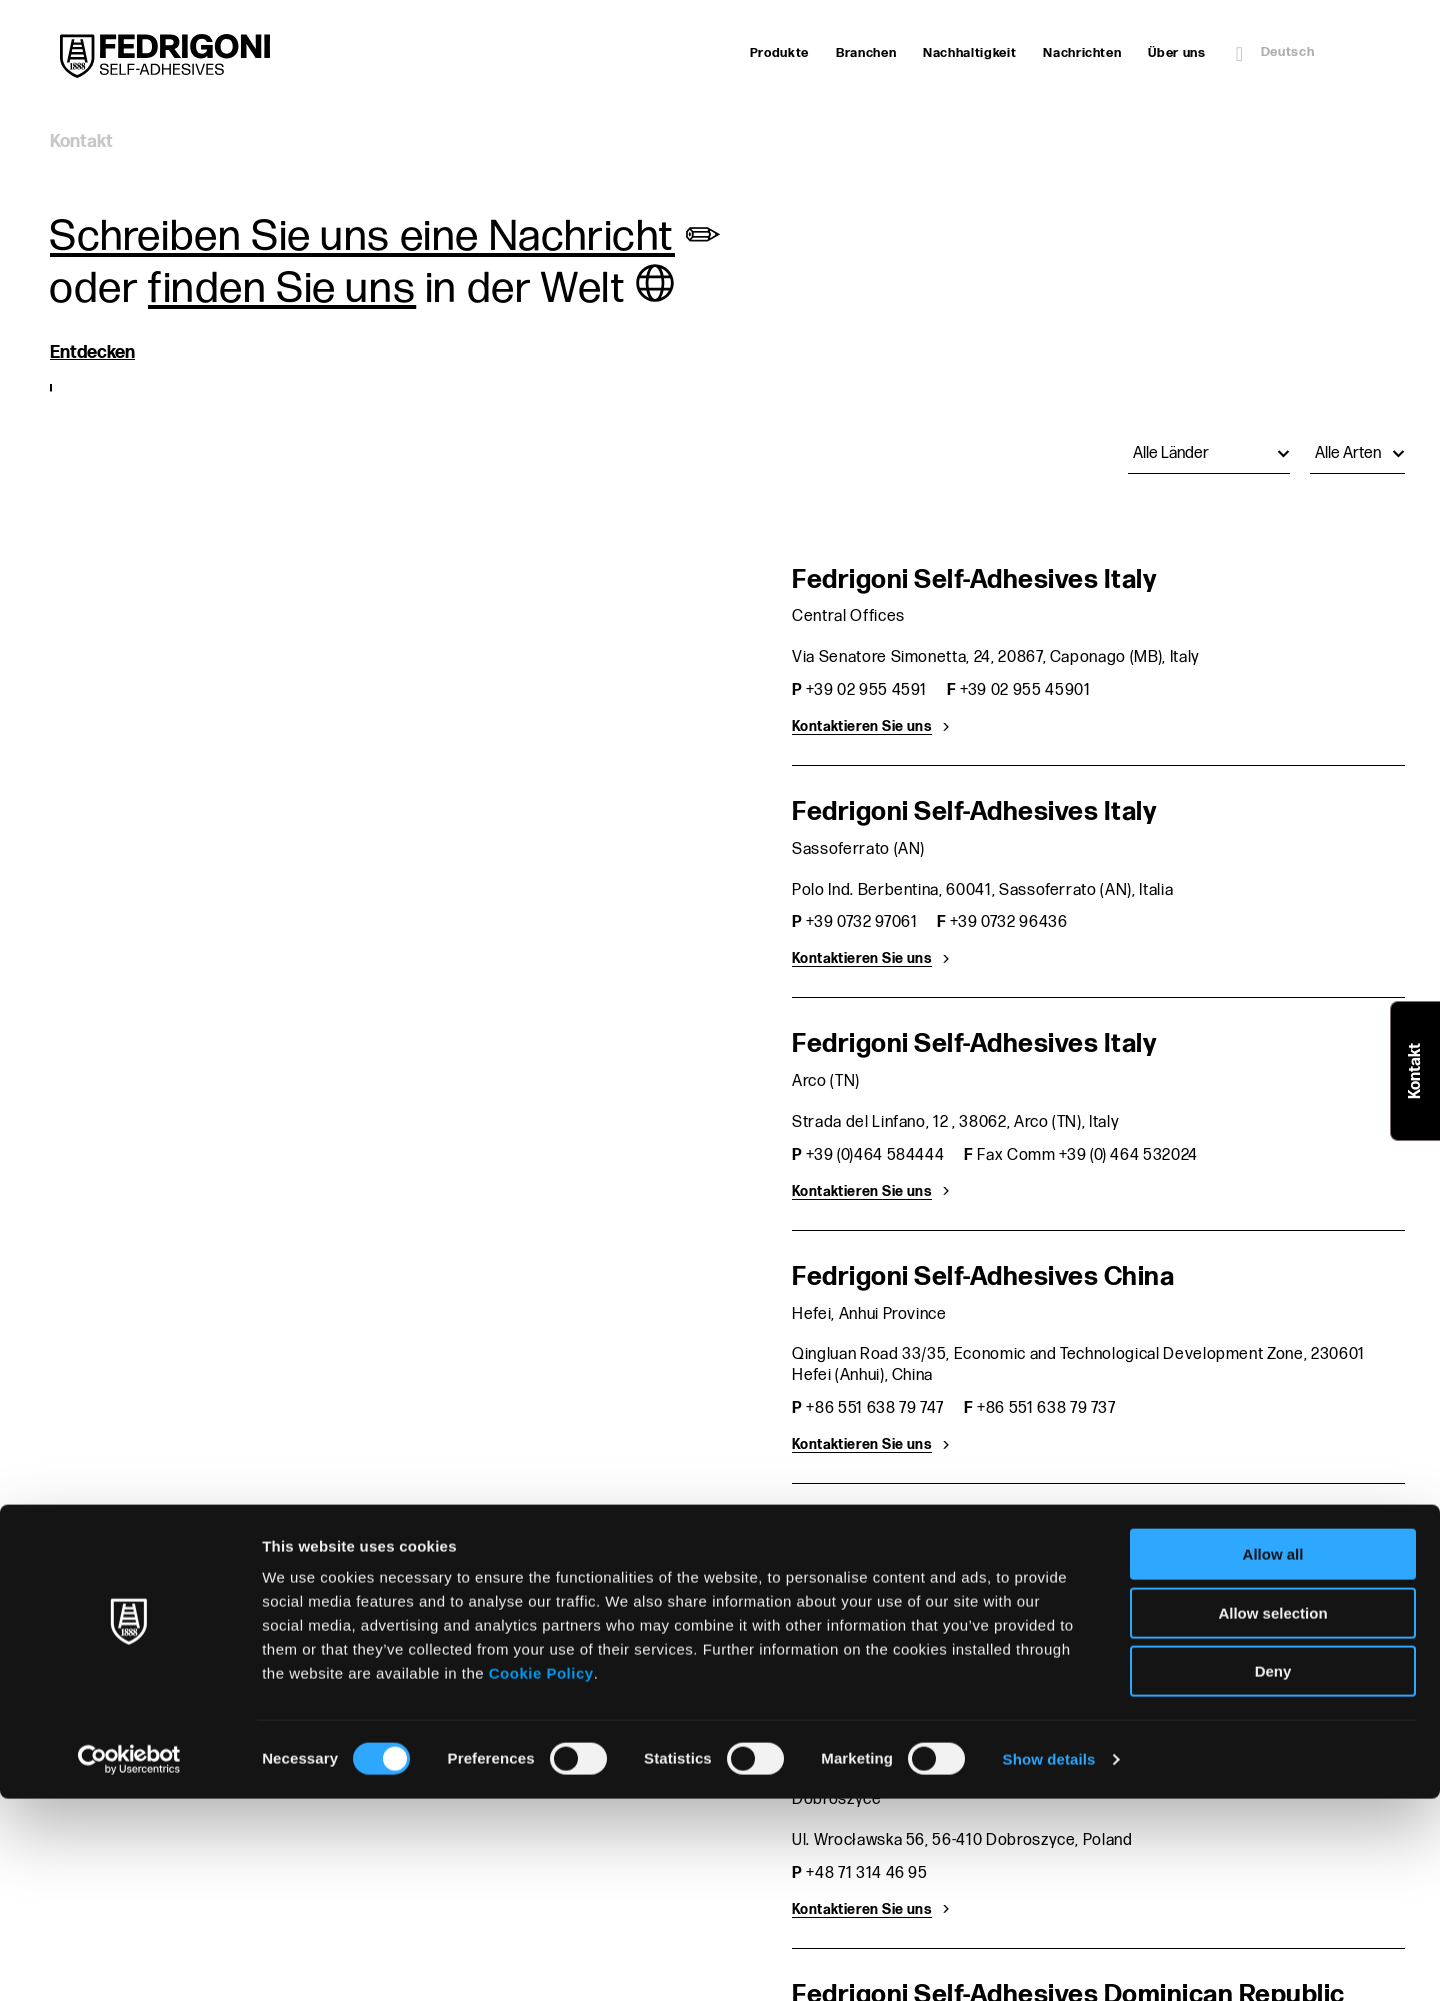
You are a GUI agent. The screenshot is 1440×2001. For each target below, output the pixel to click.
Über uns (1176, 53)
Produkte (779, 53)
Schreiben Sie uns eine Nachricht (362, 237)
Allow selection (1272, 1815)
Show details (1049, 1961)
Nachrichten (1082, 53)
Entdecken (92, 352)
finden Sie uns (282, 289)
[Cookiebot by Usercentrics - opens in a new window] (129, 1962)
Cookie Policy (541, 1875)
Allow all (1273, 1756)
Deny (1273, 1873)
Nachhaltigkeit (969, 53)
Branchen (866, 53)
